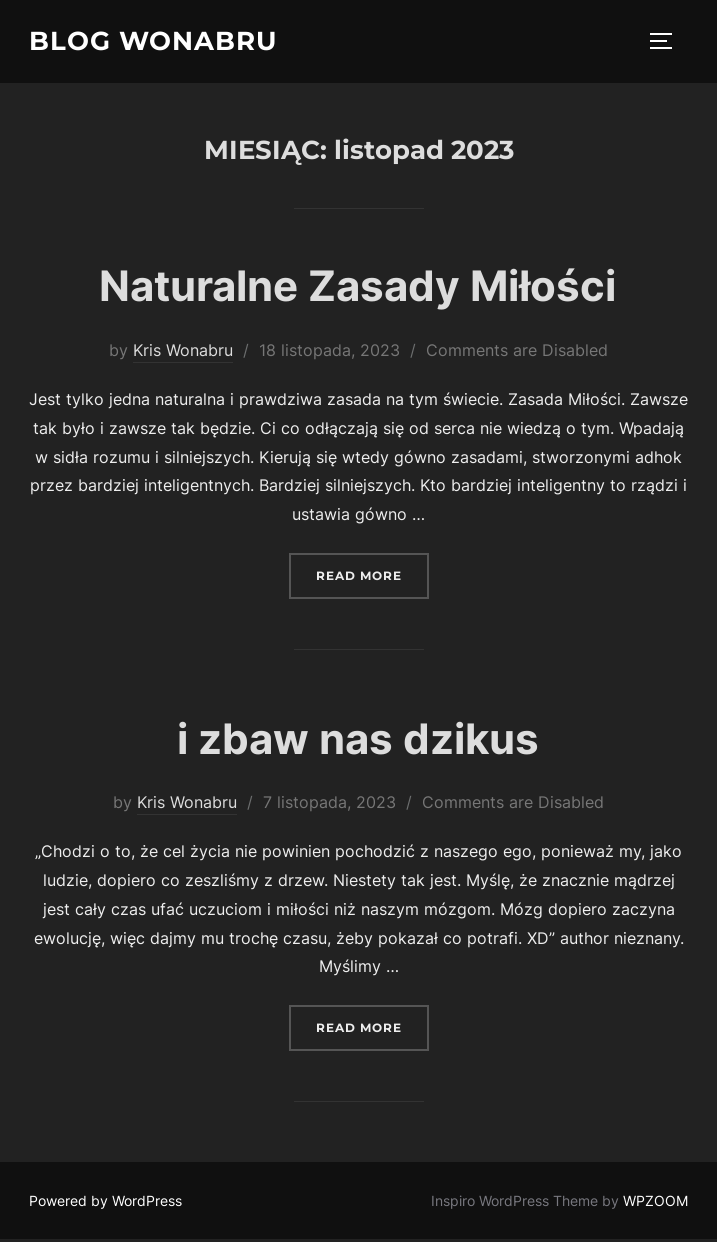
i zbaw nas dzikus (358, 740)
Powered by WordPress (105, 1203)
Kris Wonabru (183, 353)
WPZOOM (655, 1203)
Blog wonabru (153, 41)
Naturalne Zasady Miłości (357, 288)
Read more (372, 576)
